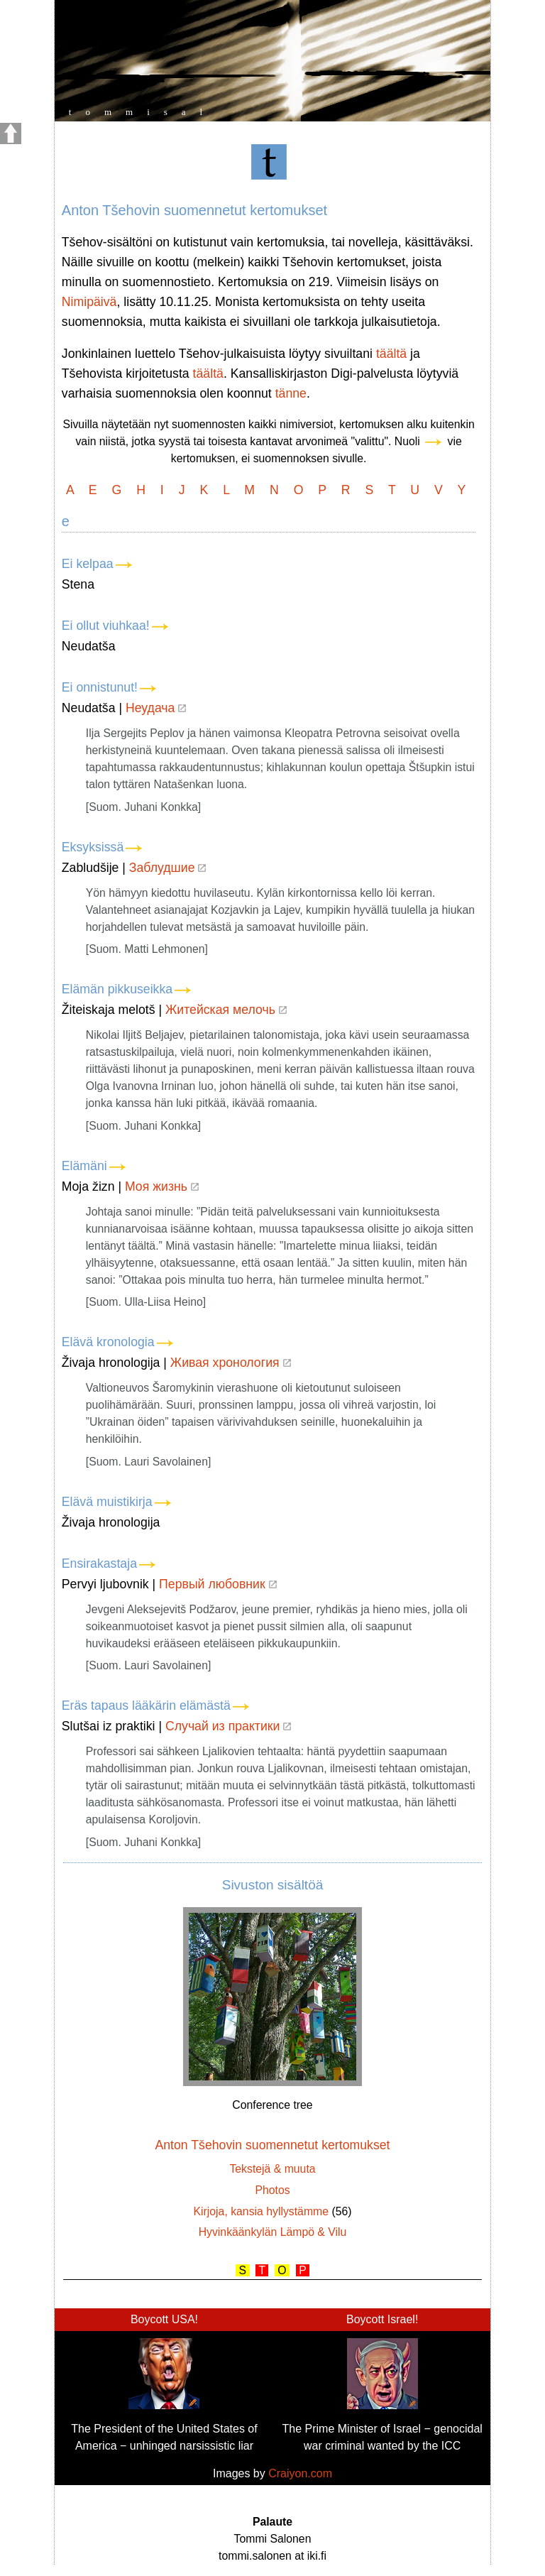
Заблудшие (168, 868)
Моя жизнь (162, 1186)
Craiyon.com (300, 2473)
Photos (272, 2190)
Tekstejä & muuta (272, 2169)
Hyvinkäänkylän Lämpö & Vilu (273, 2232)
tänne (291, 393)
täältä (391, 353)
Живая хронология (230, 1362)
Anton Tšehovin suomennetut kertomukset (272, 2145)
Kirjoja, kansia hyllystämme (261, 2211)
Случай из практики (228, 1726)
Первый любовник (218, 1584)
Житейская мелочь (226, 1010)
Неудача (156, 708)
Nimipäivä (89, 302)
